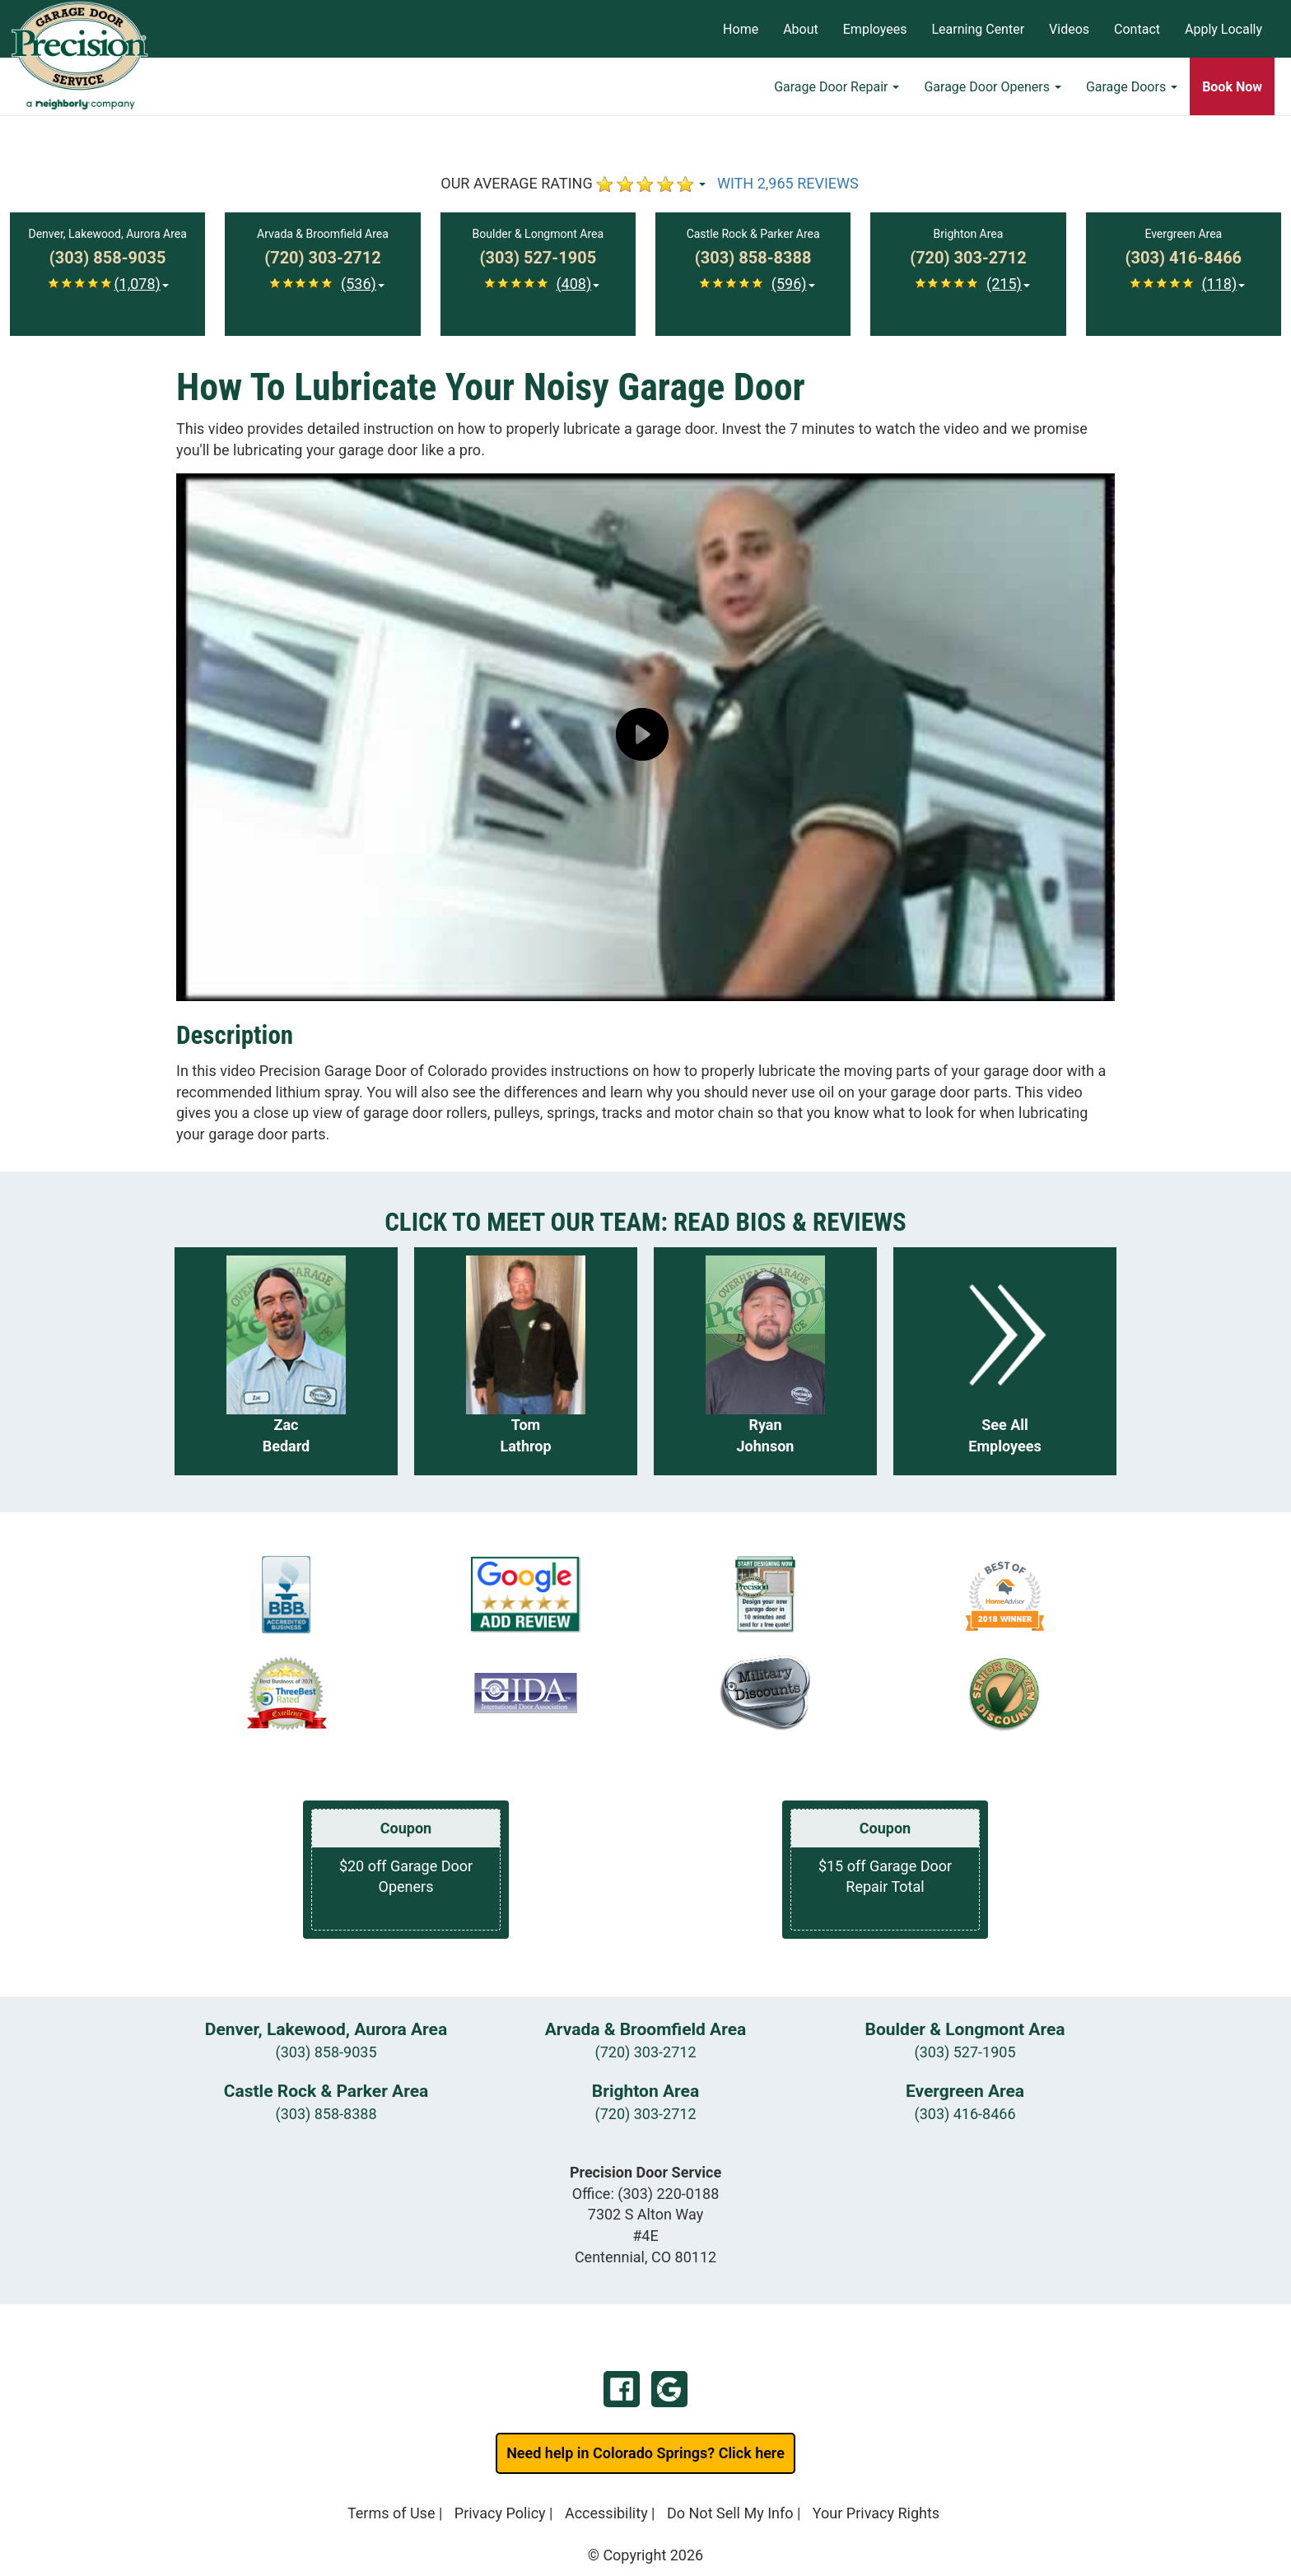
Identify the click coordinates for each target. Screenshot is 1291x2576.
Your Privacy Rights (876, 2513)
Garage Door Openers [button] (992, 87)
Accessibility (606, 2513)
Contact (1137, 29)
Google (669, 2389)
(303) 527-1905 (964, 2052)
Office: (646, 2193)
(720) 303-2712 (645, 2052)
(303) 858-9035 (325, 2052)
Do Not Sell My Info (730, 2513)
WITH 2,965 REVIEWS (788, 183)
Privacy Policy (500, 2513)
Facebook (622, 2389)
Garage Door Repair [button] (836, 87)
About (800, 29)
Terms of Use (391, 2513)
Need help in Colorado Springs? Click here (645, 2453)
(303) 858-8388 (325, 2113)
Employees (875, 29)
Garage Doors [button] (1131, 87)
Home (740, 29)
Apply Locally (1223, 29)
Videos (1069, 29)
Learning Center (977, 29)
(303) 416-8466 (964, 2113)
